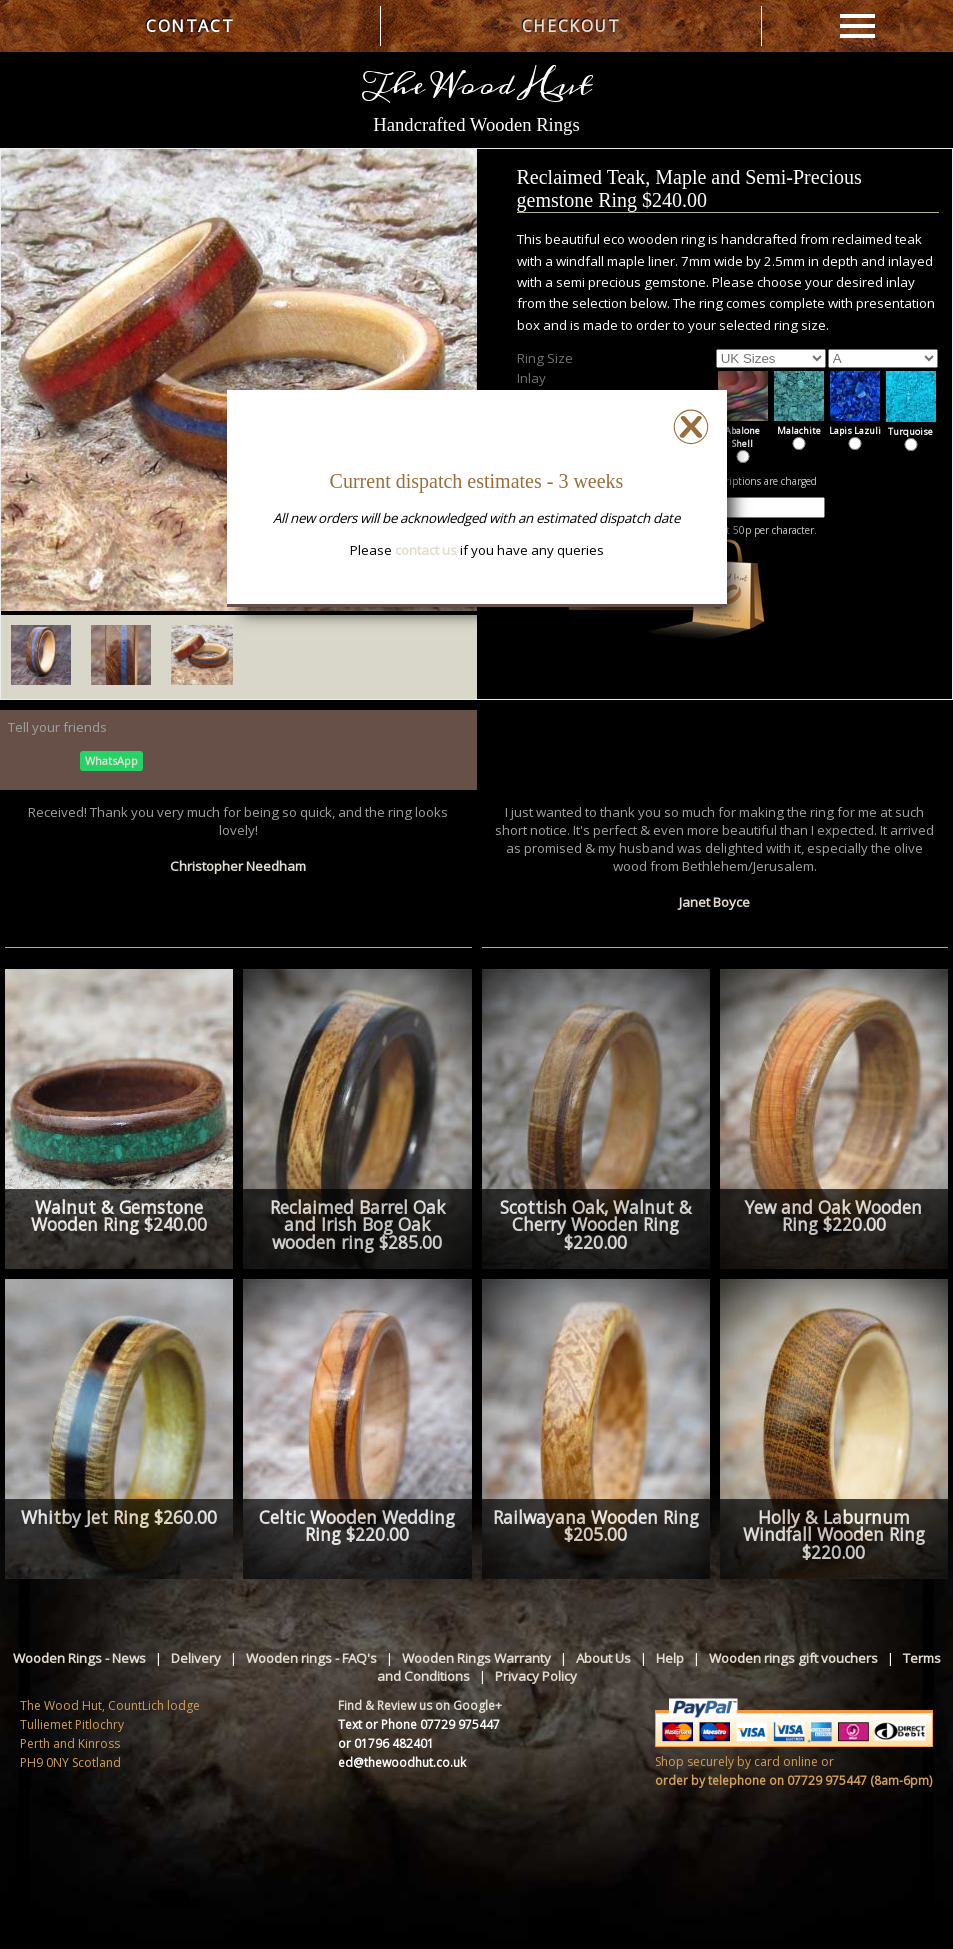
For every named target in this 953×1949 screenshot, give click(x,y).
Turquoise (911, 425)
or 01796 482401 (386, 1743)
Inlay (531, 378)
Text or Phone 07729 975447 (419, 1724)
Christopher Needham (238, 866)
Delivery (196, 1658)
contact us (426, 550)
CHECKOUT (571, 26)
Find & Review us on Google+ (420, 1705)
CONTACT (190, 26)
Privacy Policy (536, 1676)
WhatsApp (111, 760)
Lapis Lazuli (855, 424)
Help (670, 1658)
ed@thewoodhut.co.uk (402, 1762)
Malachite (799, 424)
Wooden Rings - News (79, 1658)
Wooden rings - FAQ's (311, 1658)
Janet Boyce (714, 902)
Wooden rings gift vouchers (793, 1658)
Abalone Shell (743, 430)
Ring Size (545, 358)
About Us (603, 1658)
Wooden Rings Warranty (476, 1658)
